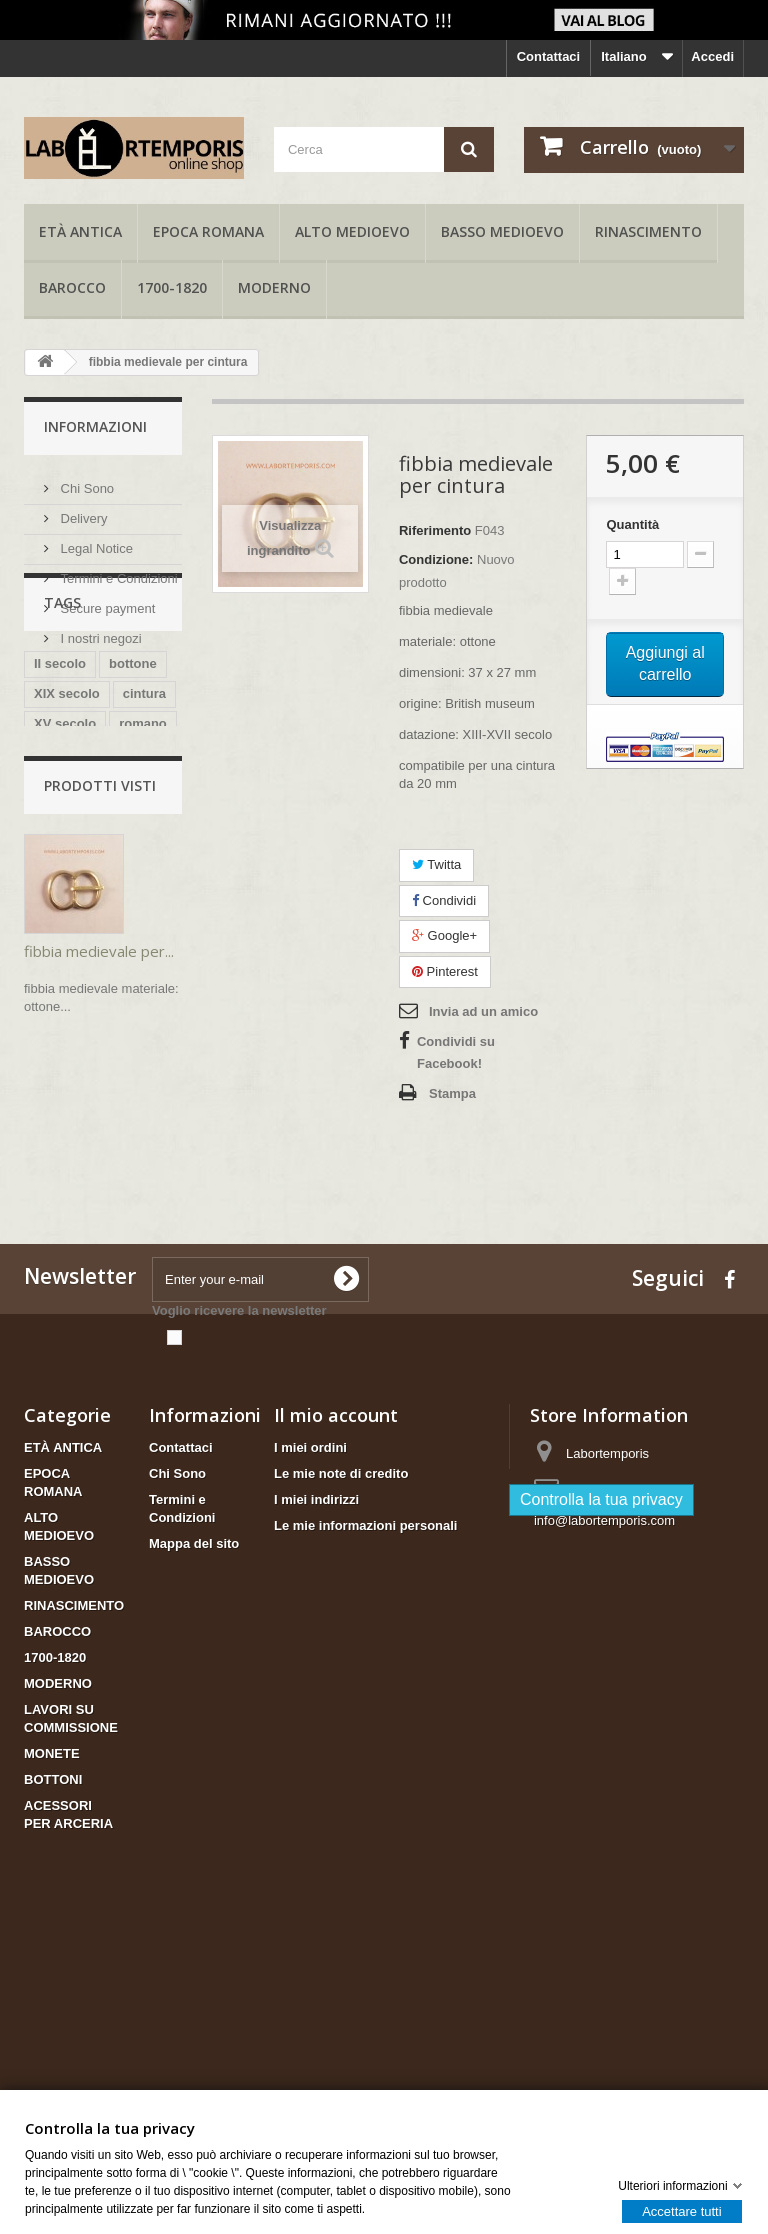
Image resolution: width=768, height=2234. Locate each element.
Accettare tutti (681, 2210)
